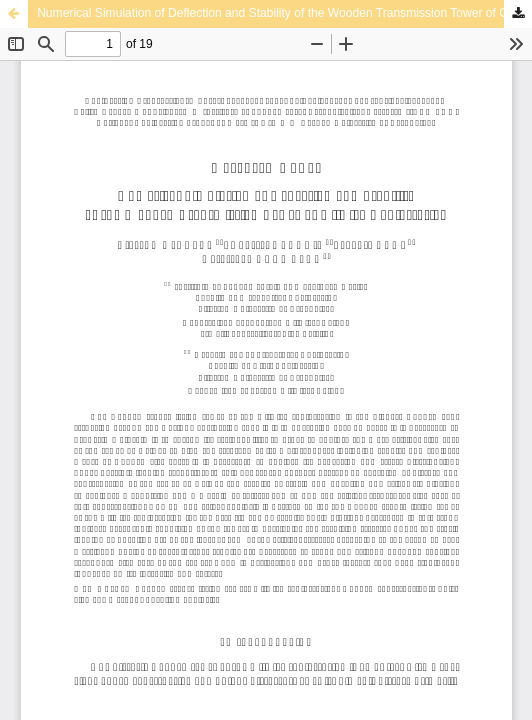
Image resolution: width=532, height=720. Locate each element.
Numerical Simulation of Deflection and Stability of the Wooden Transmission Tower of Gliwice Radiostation (284, 13)
